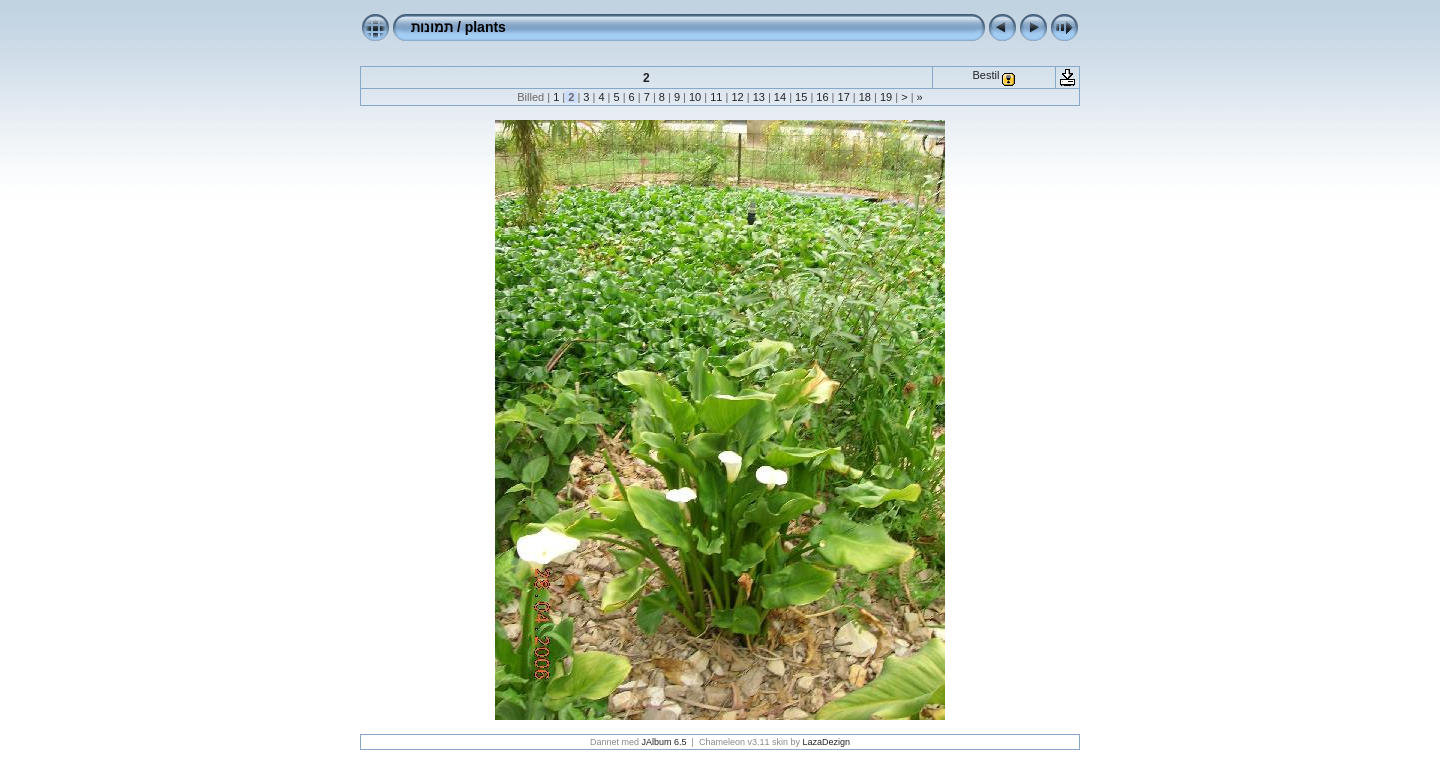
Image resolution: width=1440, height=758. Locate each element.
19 (886, 97)
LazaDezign (826, 742)
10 (695, 97)
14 (780, 97)
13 (759, 97)
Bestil (985, 75)
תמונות (432, 27)
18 (865, 97)
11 (716, 97)
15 (801, 97)
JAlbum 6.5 (664, 742)
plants (485, 27)
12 (737, 97)
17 (843, 97)
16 (822, 97)
